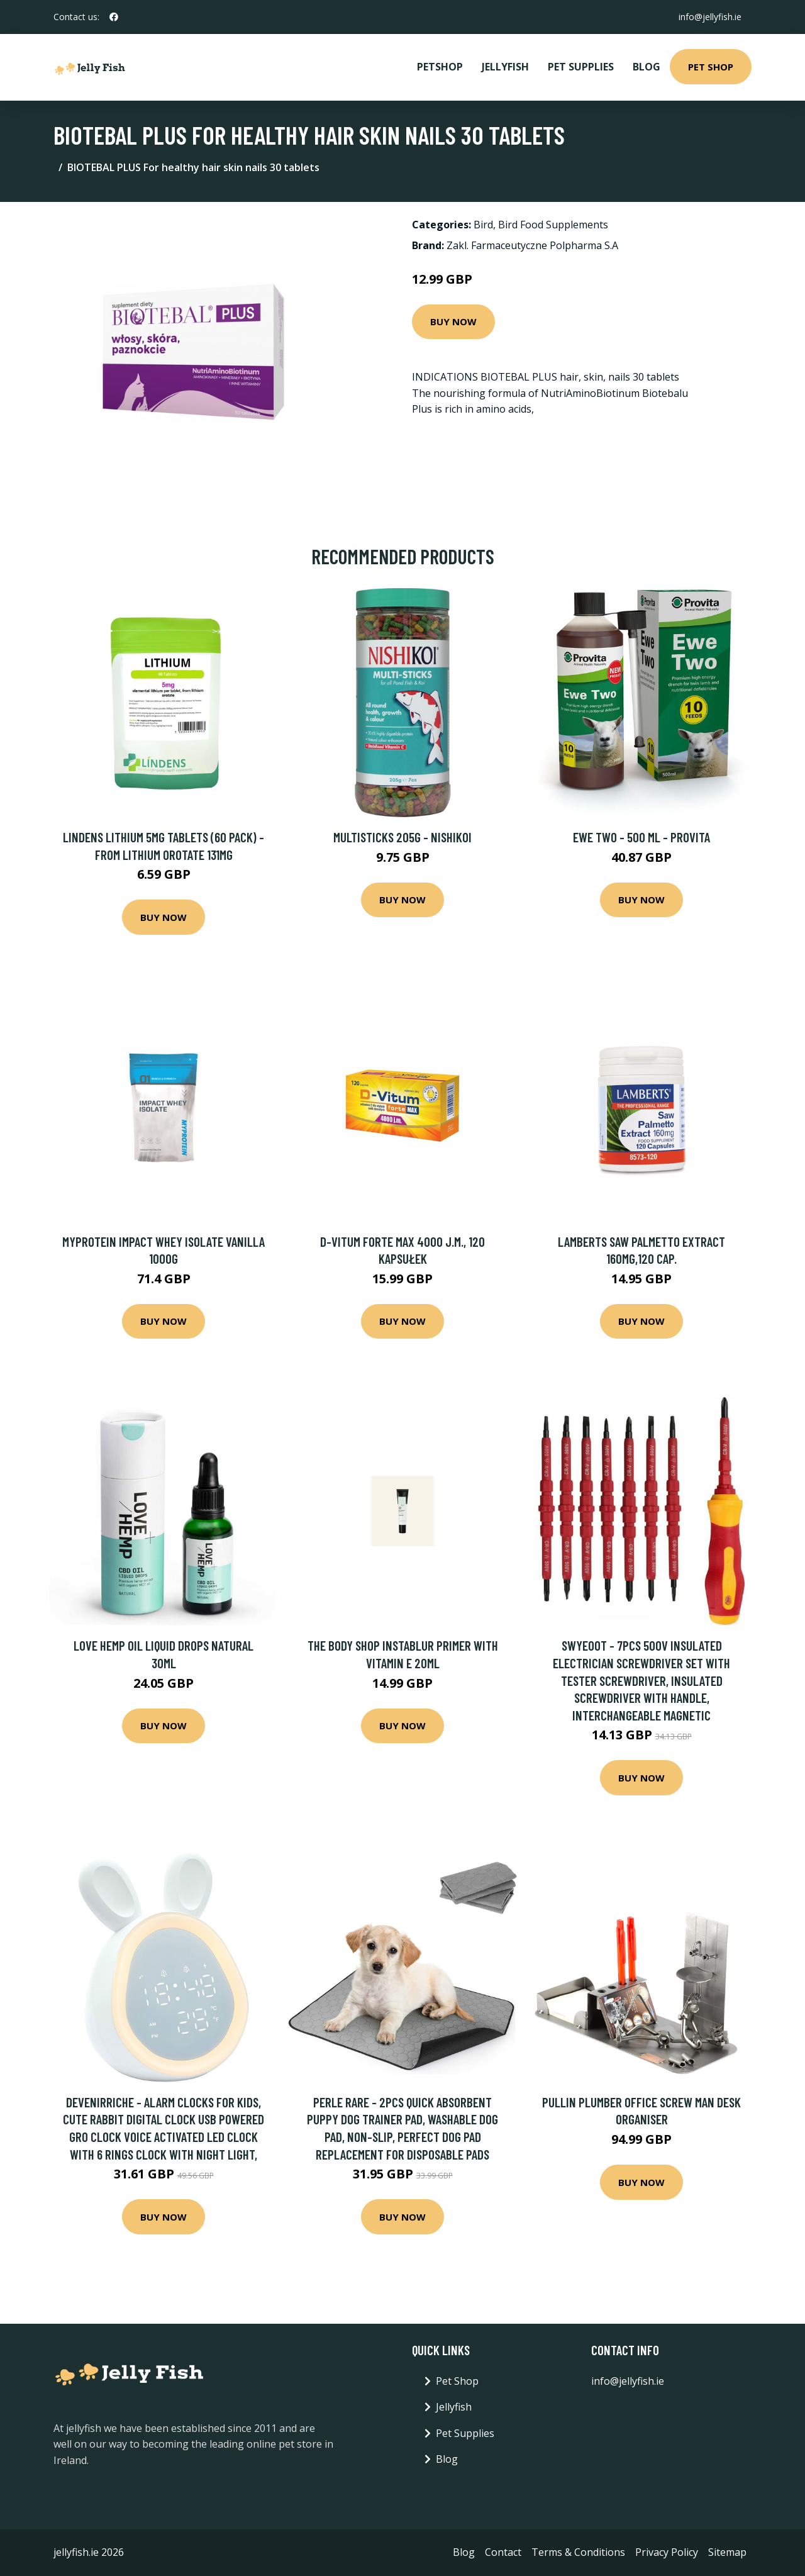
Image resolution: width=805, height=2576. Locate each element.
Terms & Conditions (578, 2552)
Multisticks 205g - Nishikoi (402, 837)
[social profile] (113, 17)
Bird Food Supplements (553, 224)
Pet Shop (710, 66)
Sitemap (727, 2552)
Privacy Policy (666, 2552)
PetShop (440, 67)
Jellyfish (505, 67)
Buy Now (453, 321)
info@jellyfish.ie (710, 17)
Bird (483, 224)
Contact (503, 2552)
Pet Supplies (581, 67)
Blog (646, 67)
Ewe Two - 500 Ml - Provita (641, 837)
